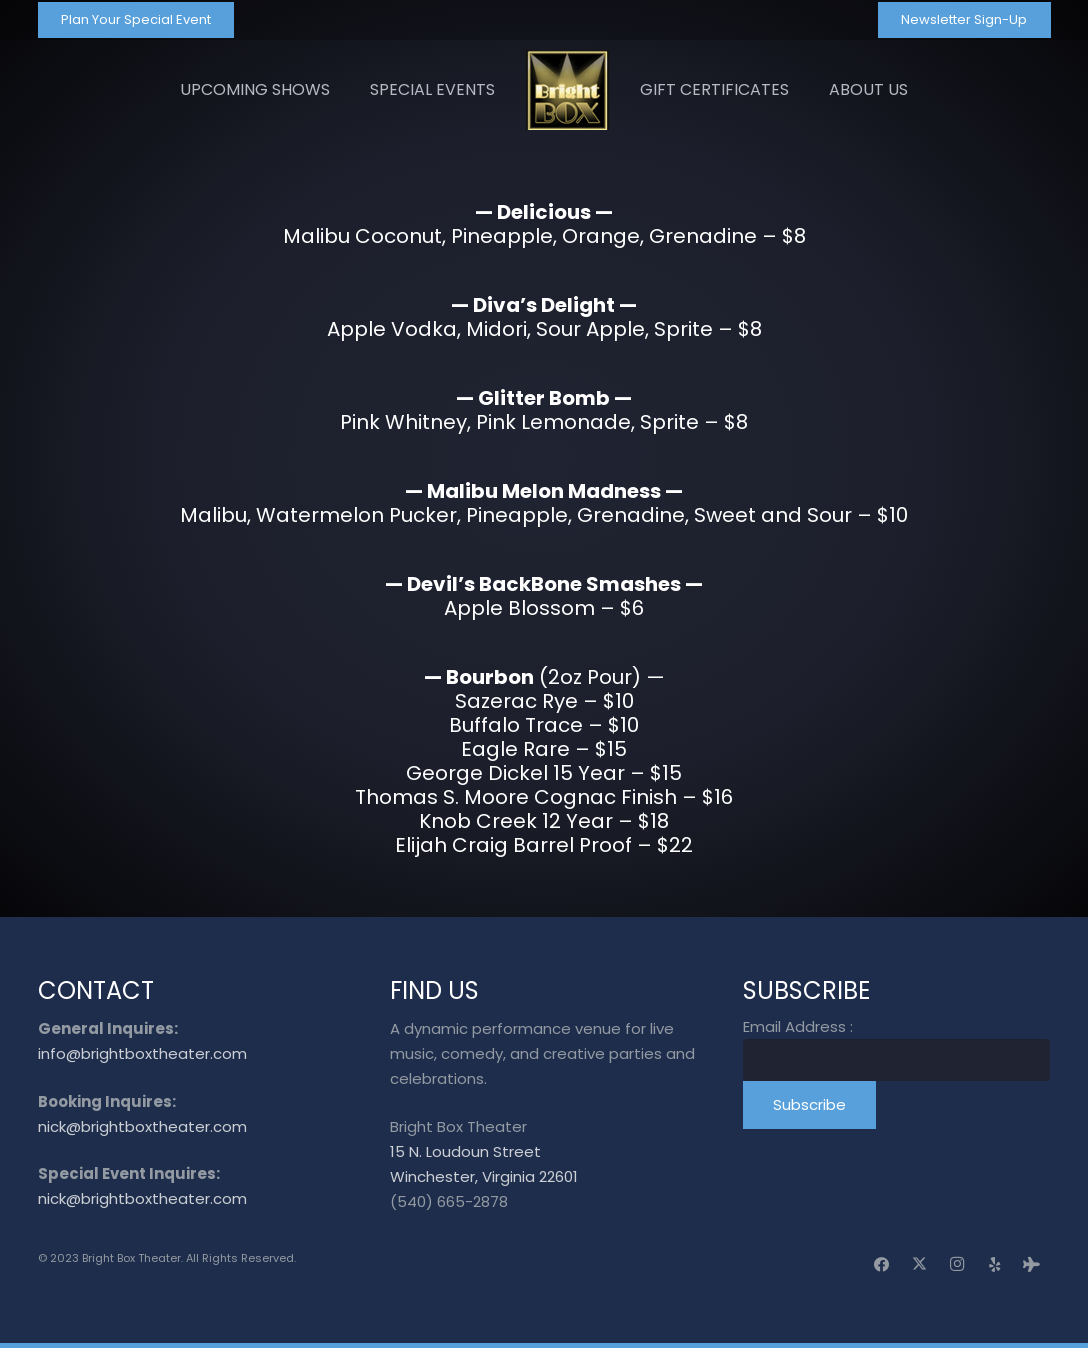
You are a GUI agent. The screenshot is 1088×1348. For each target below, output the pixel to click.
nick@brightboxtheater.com (142, 1126)
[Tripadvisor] (1032, 1265)
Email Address (798, 1026)
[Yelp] (995, 1265)
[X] (920, 1265)
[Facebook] (882, 1265)
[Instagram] (957, 1265)
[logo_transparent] (568, 90)
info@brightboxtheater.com (142, 1053)
